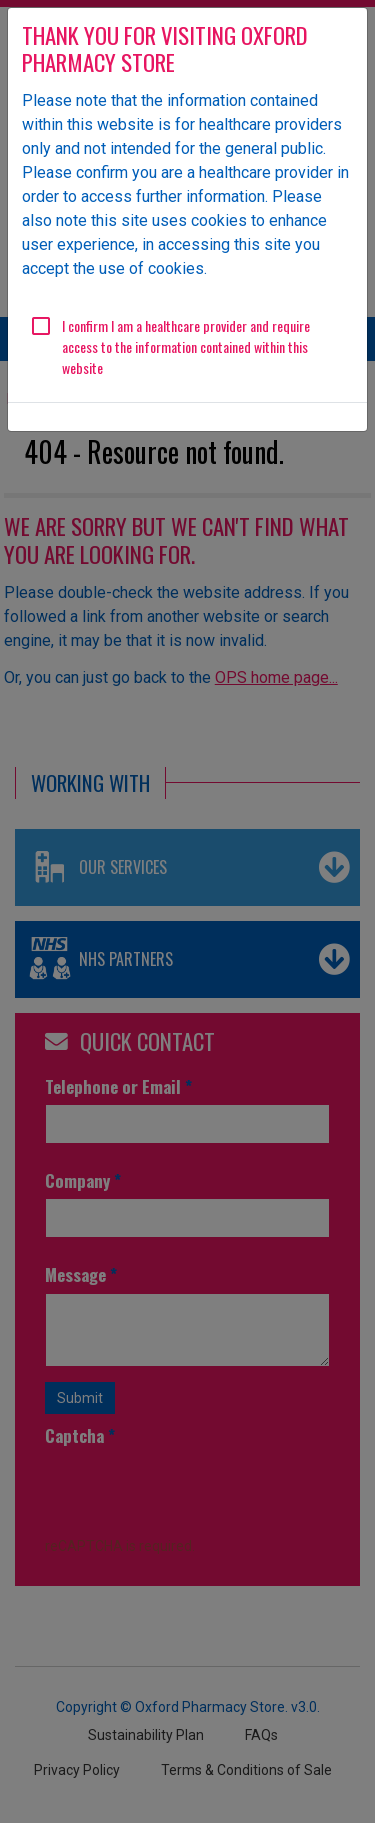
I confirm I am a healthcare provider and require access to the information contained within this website (186, 346)
